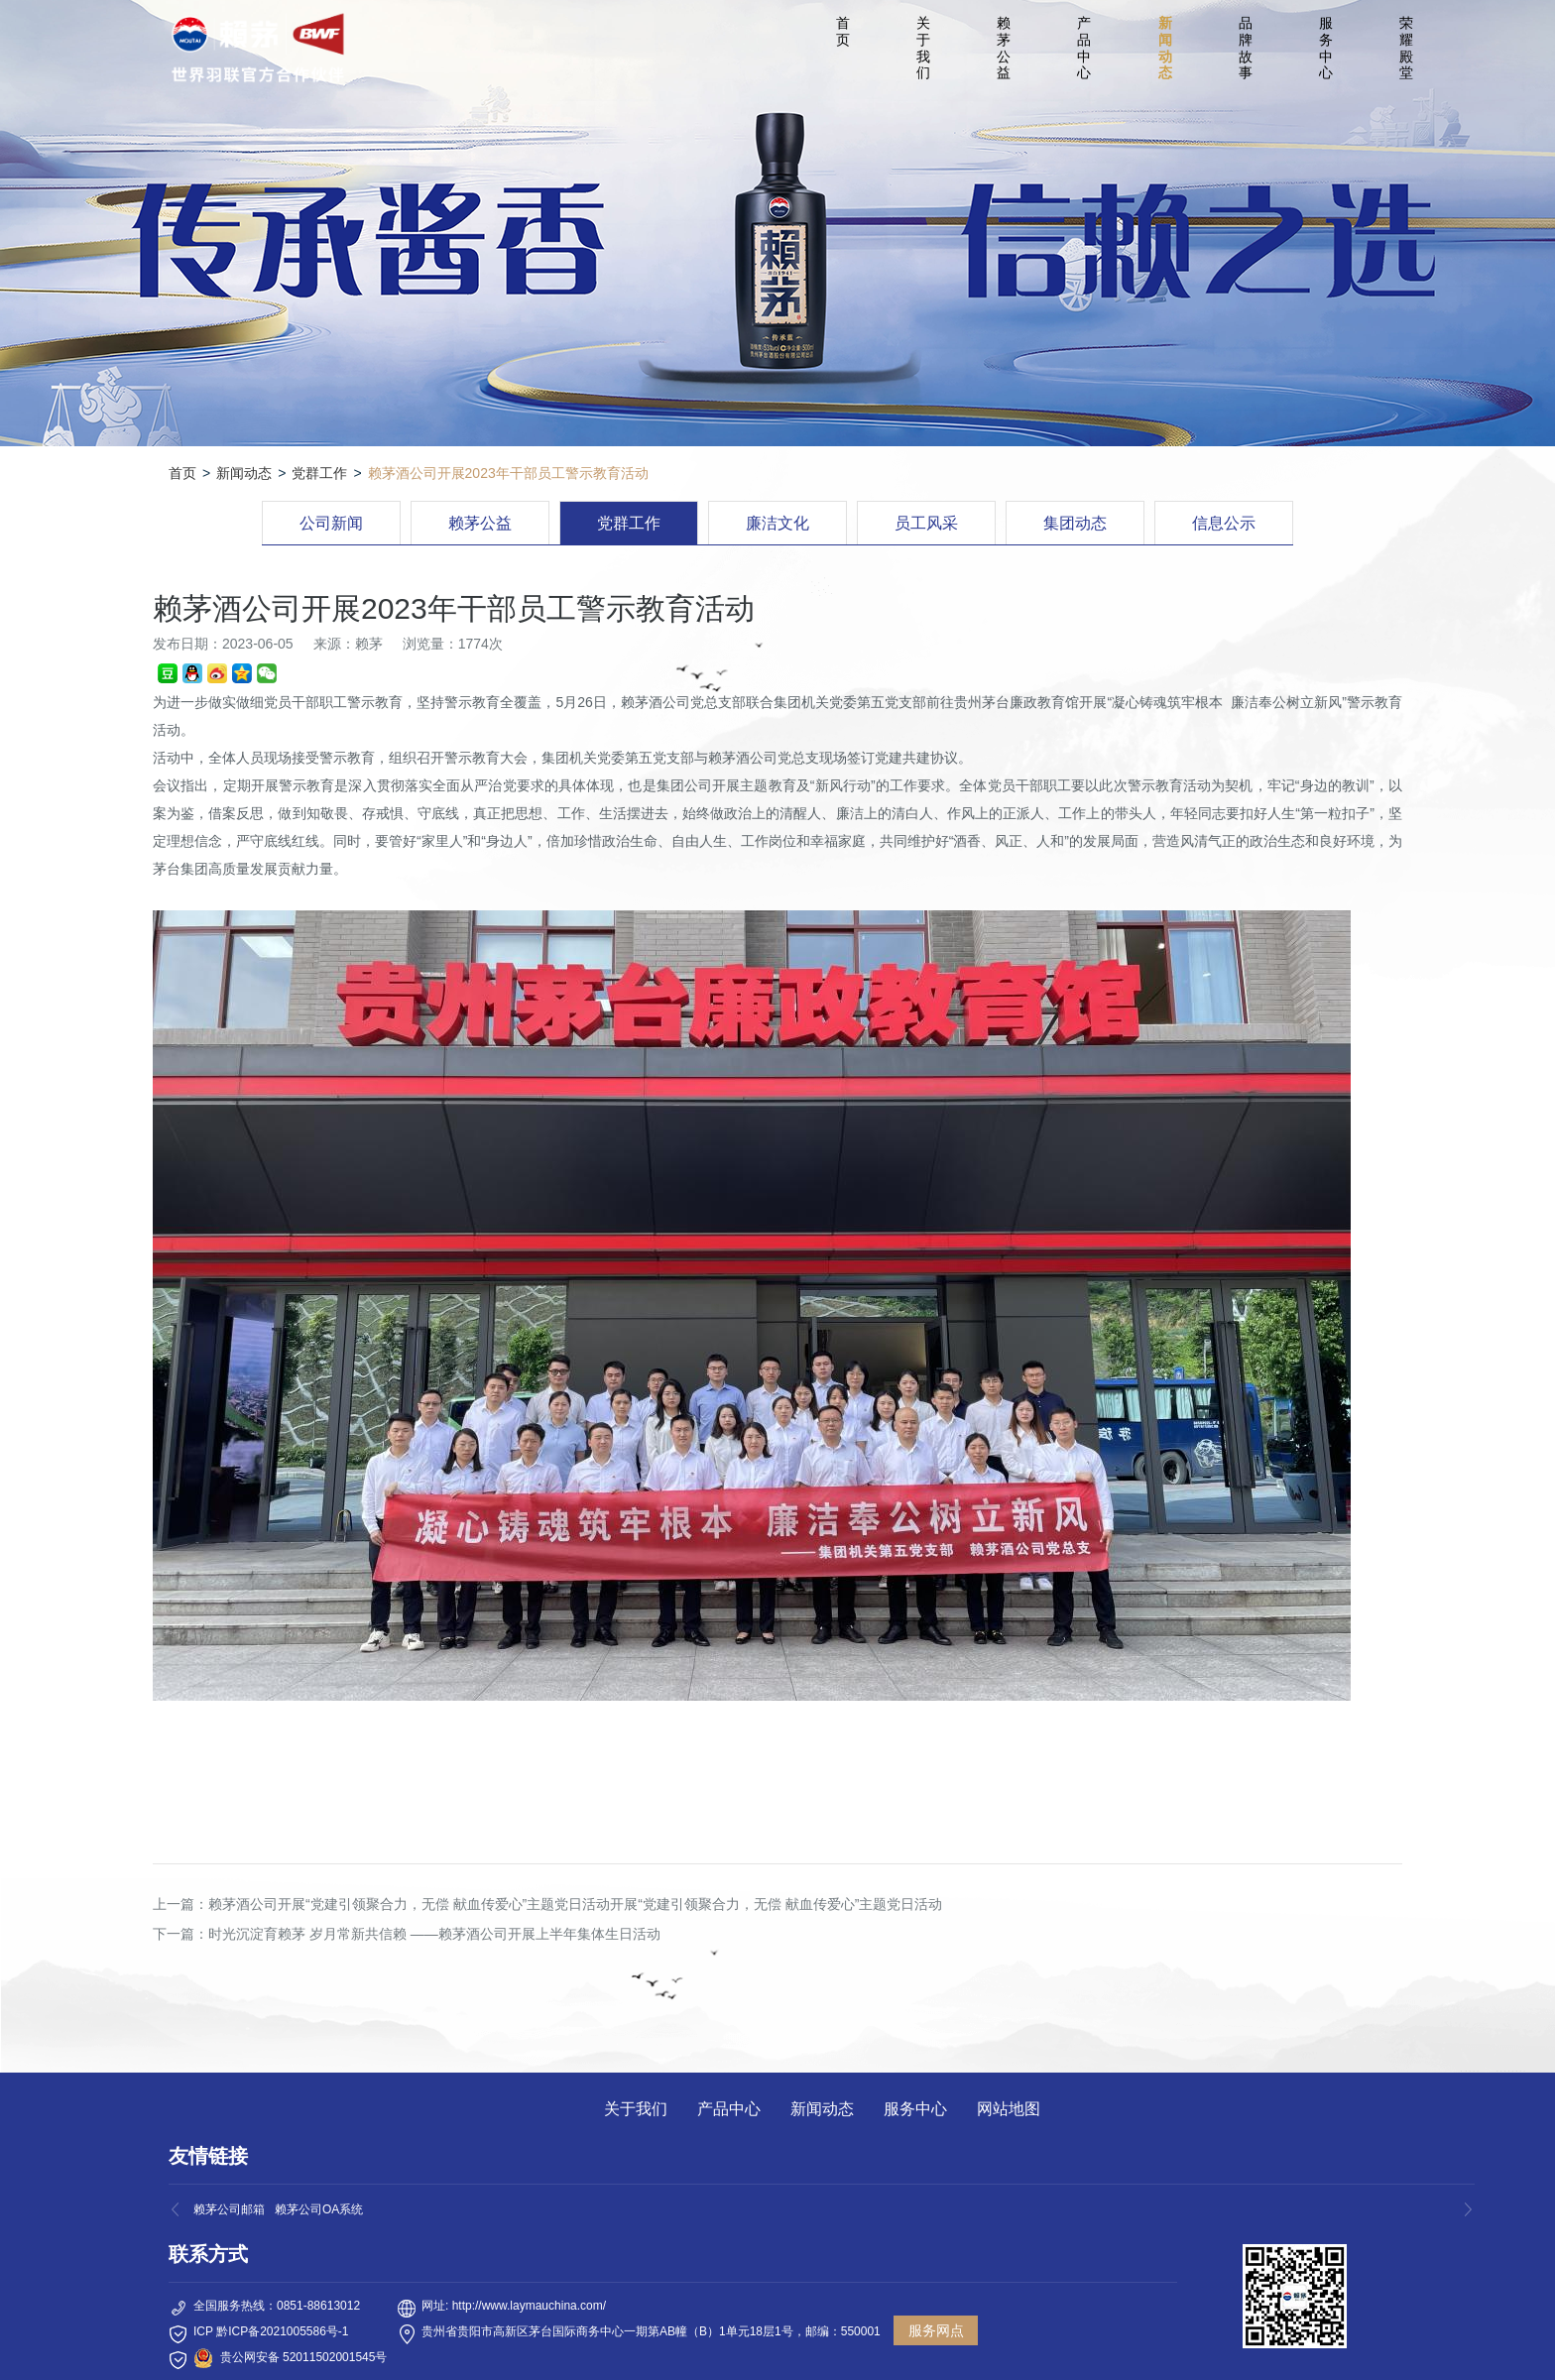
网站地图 (1008, 2108)
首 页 (846, 31)
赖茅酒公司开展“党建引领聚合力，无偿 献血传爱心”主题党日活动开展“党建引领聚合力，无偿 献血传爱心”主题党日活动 (575, 1904)
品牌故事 (1246, 47)
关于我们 (923, 47)
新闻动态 (1165, 47)
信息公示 (1224, 523)
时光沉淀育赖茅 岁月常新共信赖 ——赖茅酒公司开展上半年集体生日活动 (434, 1934)
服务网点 (936, 2330)
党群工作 (319, 473)
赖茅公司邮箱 (229, 2209)
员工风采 (926, 523)
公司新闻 (331, 523)
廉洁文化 (777, 523)
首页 (182, 473)
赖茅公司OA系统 (319, 2209)
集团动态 (1075, 523)
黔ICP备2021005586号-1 (282, 2331)
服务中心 (1326, 47)
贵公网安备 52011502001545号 (304, 2357)
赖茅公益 (1004, 47)
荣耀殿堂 (1406, 47)
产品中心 (1084, 47)
